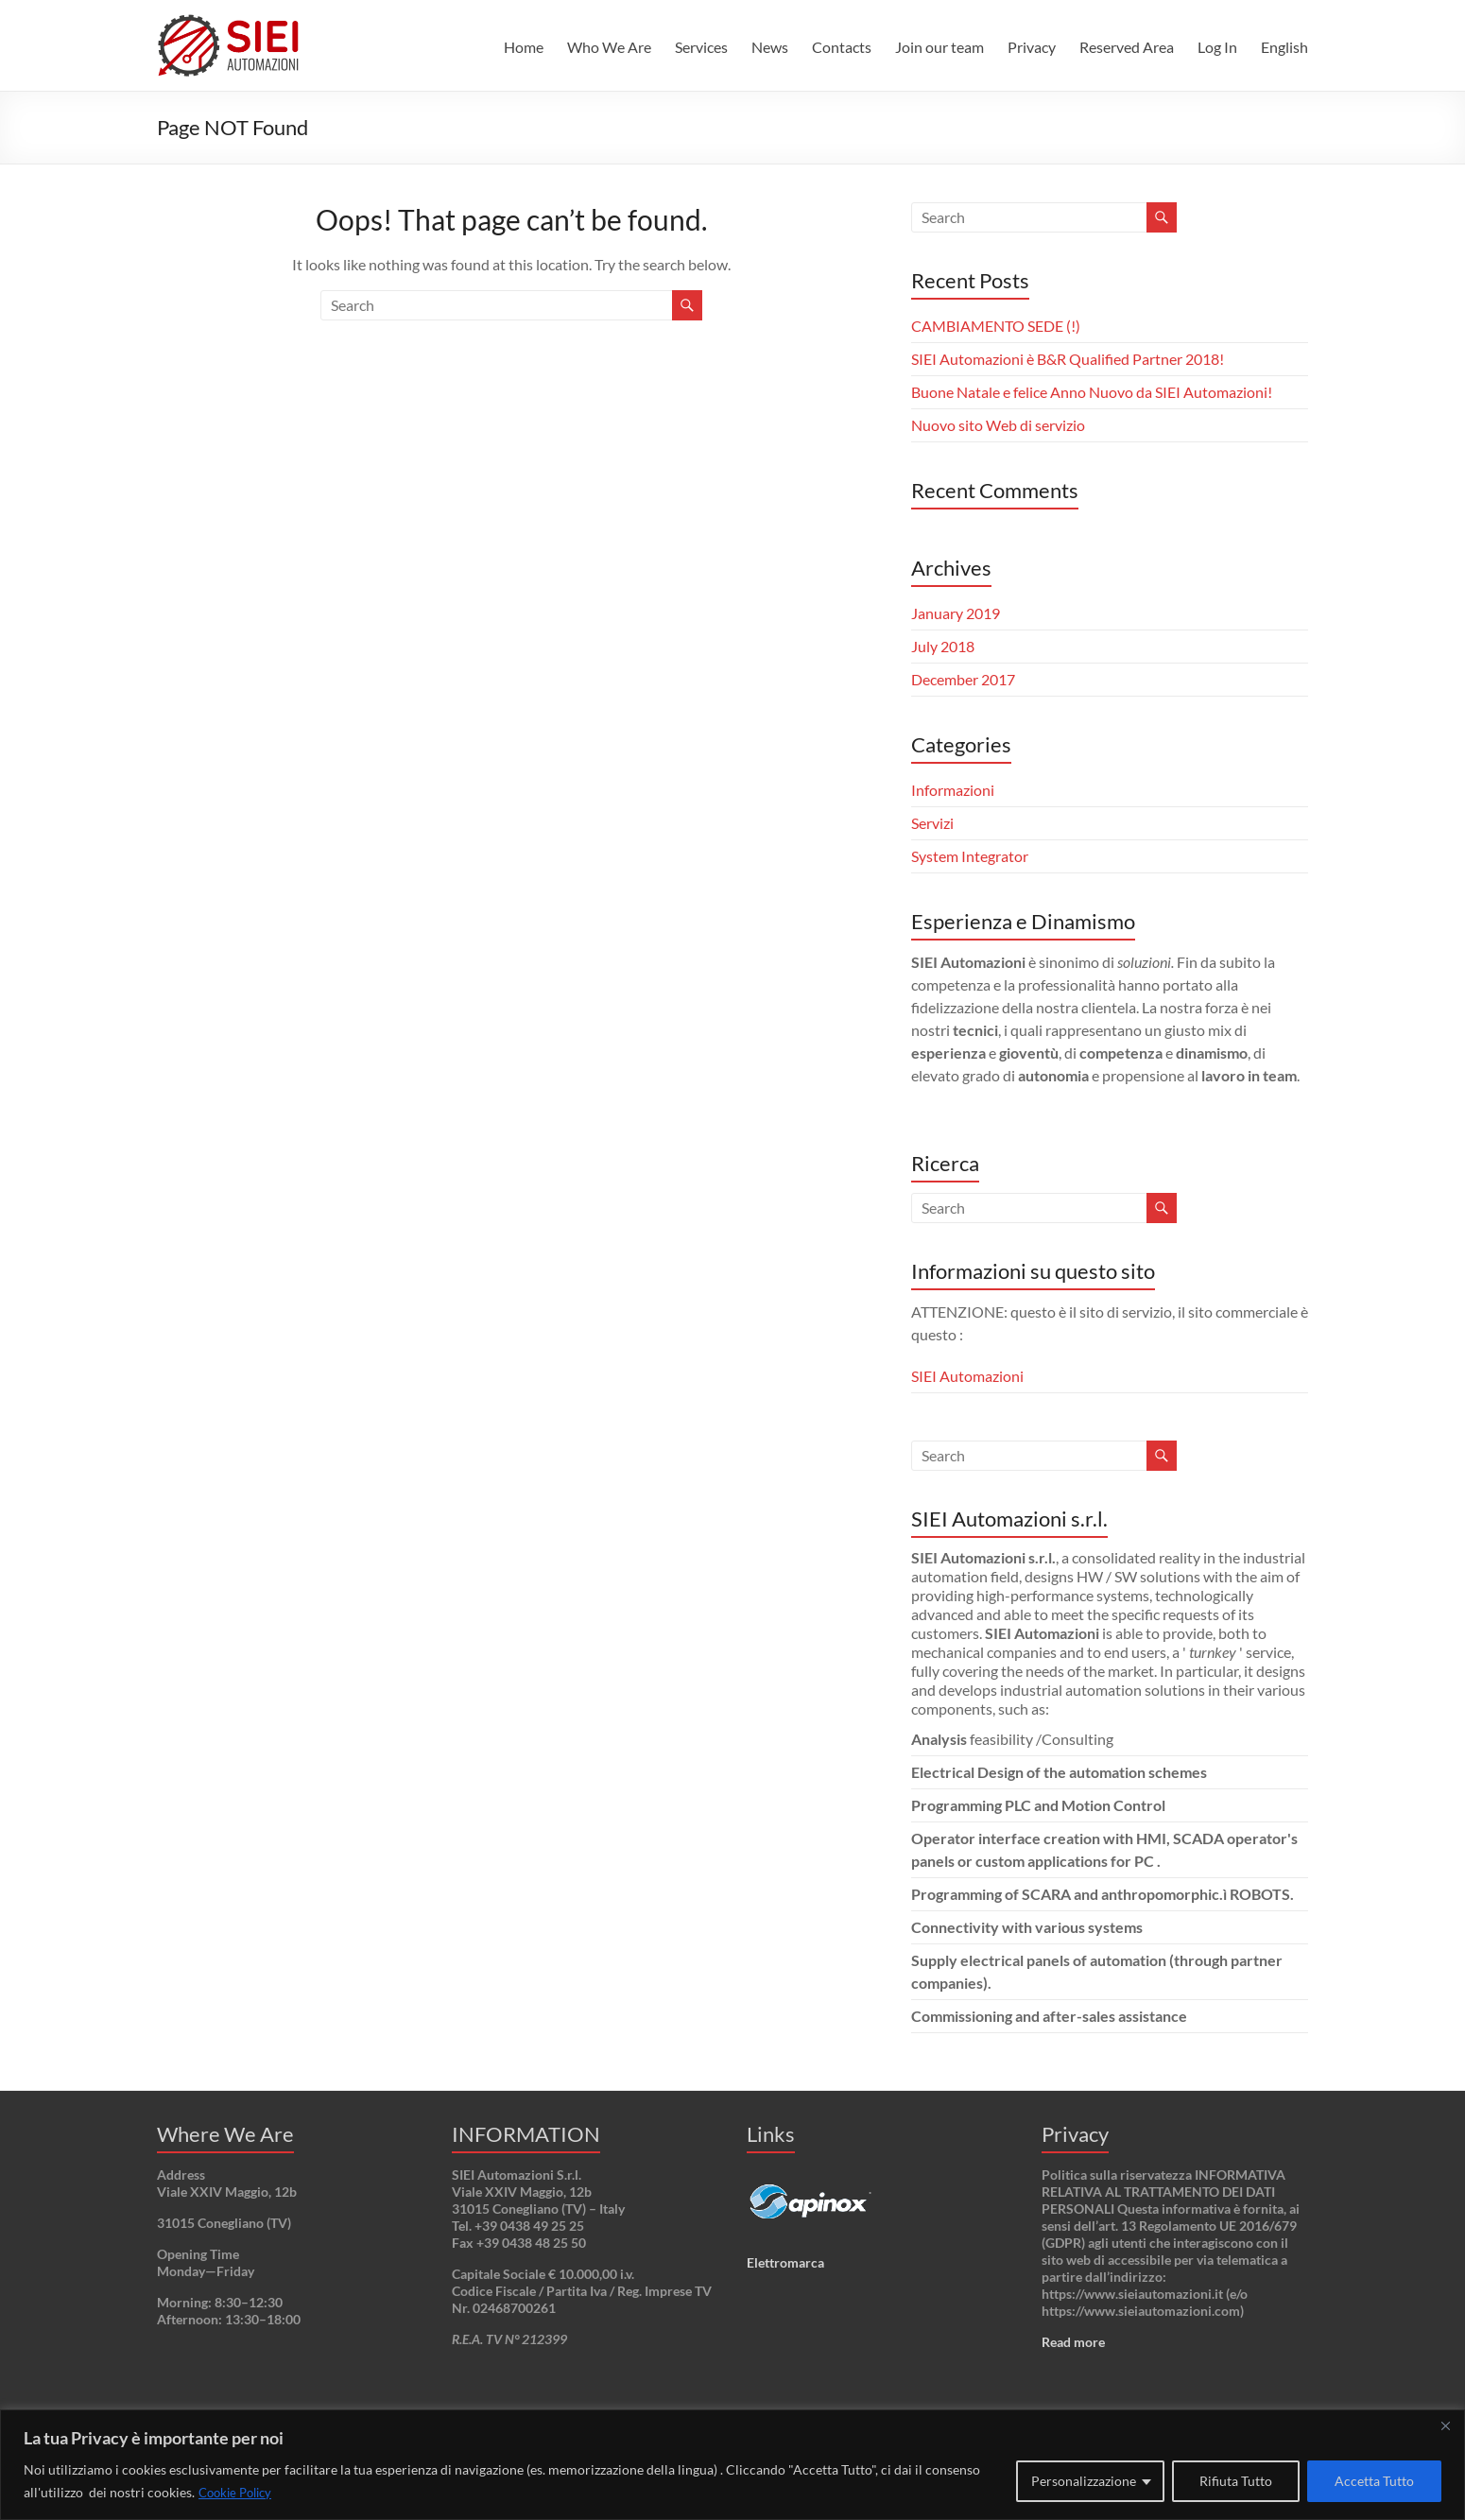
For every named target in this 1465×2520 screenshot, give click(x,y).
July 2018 (942, 646)
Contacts (841, 47)
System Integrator (969, 856)
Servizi (932, 823)
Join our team (939, 47)
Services (701, 47)
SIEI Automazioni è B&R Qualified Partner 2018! (1067, 359)
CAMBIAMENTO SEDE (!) (995, 326)
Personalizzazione (1083, 2481)
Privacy (1032, 47)
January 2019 (955, 613)
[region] (732, 2464)
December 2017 (963, 679)
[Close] (1445, 2425)
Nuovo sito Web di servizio (998, 425)
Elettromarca (785, 2262)
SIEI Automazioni (967, 1376)
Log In (1217, 47)
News (769, 47)
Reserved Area (1126, 47)
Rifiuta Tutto (1235, 2481)
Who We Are (609, 47)
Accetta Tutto (1374, 2481)
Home (523, 47)
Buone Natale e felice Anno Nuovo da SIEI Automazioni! (1091, 392)
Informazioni (952, 790)
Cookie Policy (239, 2492)
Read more (1073, 2342)
